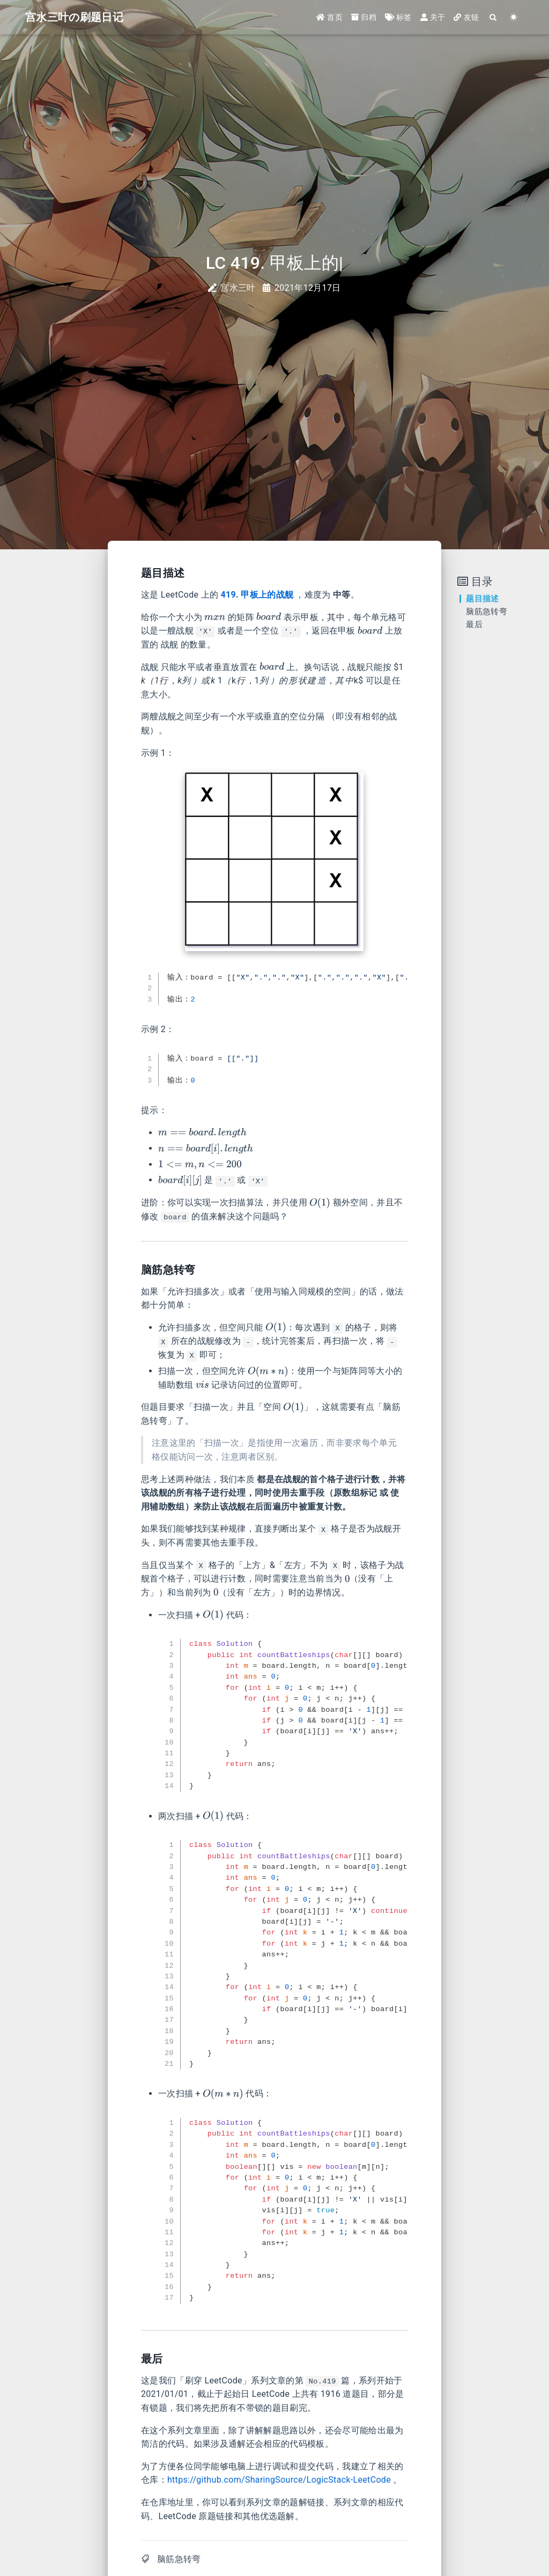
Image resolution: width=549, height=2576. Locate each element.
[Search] (493, 17)
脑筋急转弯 (179, 2559)
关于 (433, 17)
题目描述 (482, 598)
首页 (329, 17)
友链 (466, 17)
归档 (363, 17)
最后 (474, 624)
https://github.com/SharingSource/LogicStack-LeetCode (279, 2480)
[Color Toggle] (513, 17)
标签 (398, 17)
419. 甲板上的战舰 (257, 595)
